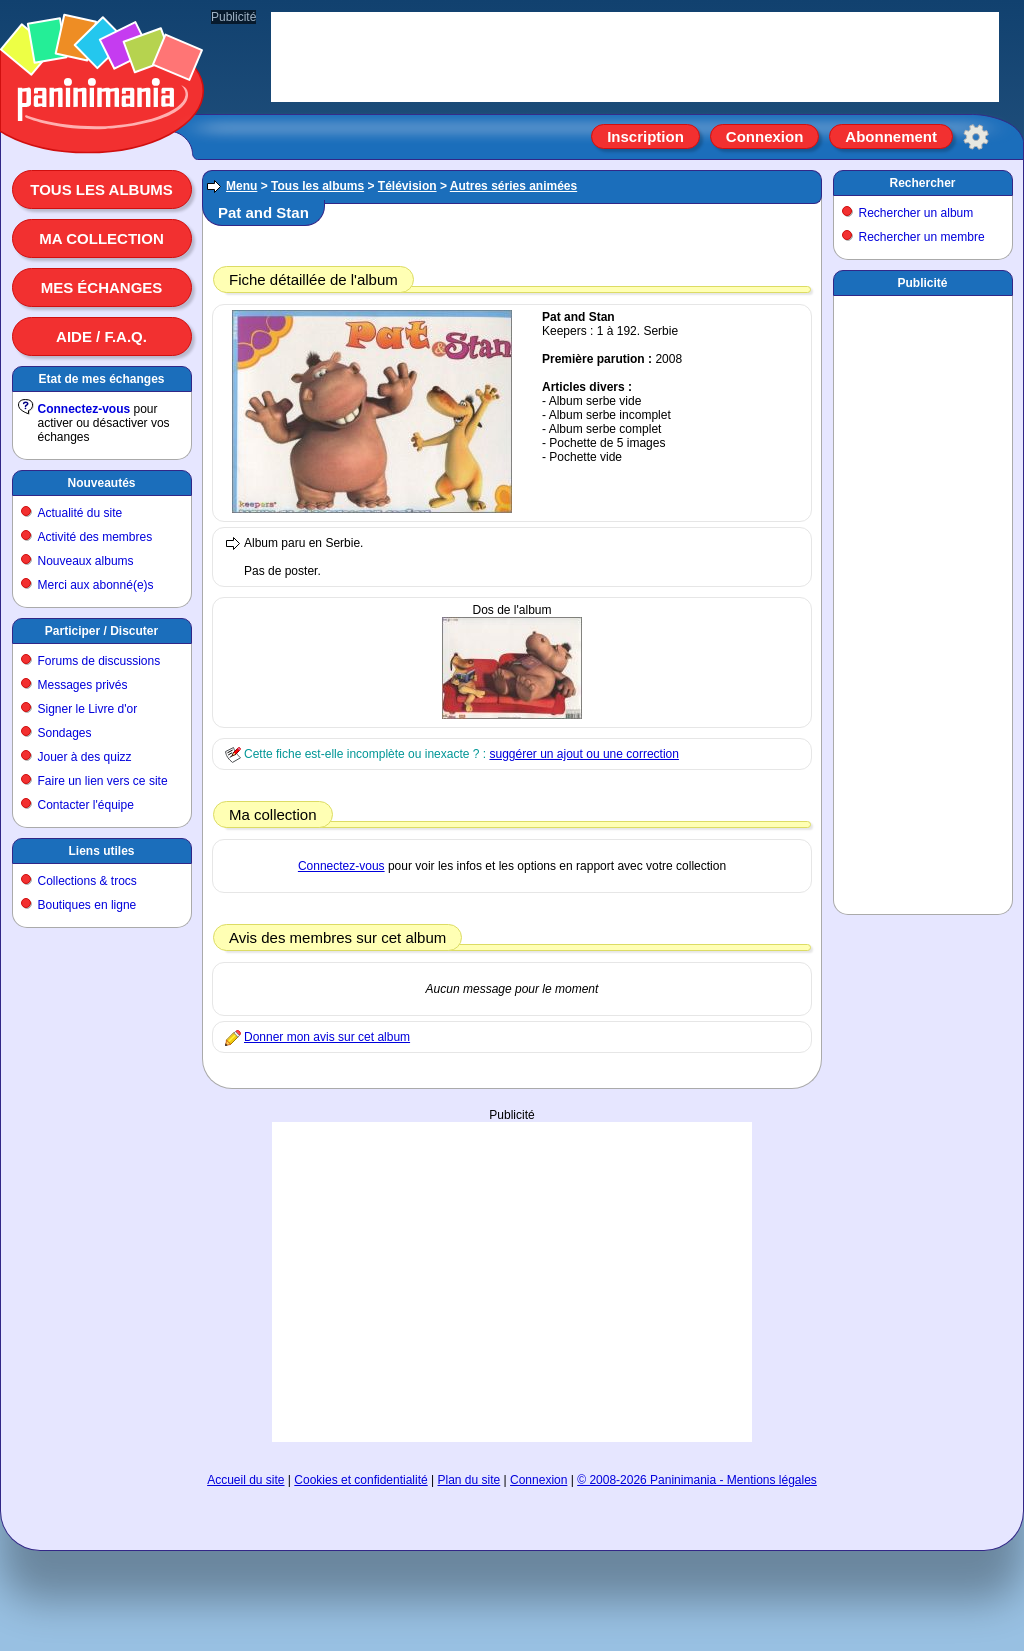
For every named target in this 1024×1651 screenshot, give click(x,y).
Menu (241, 186)
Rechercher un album (916, 213)
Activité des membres (95, 537)
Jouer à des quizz (85, 757)
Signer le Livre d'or (88, 709)
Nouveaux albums (86, 561)
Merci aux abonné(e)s (96, 585)
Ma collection (101, 238)
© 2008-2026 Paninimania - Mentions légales (697, 1480)
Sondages (65, 733)
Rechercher (922, 183)
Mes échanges (102, 287)
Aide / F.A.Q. (101, 336)
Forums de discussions (99, 661)
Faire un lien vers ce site (103, 781)
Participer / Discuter (101, 631)
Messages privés (83, 685)
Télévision (407, 186)
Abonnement (891, 136)
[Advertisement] (512, 1282)
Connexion (765, 136)
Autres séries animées (513, 186)
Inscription (645, 136)
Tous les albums (101, 189)
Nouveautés (101, 483)
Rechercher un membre (922, 237)
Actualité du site (80, 513)
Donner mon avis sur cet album (327, 1037)
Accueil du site (245, 1480)
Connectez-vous (84, 409)
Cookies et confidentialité (360, 1480)
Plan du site (469, 1480)
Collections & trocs (87, 881)
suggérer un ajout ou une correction (583, 754)
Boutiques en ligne (87, 905)
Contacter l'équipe (86, 805)
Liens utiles (101, 851)
